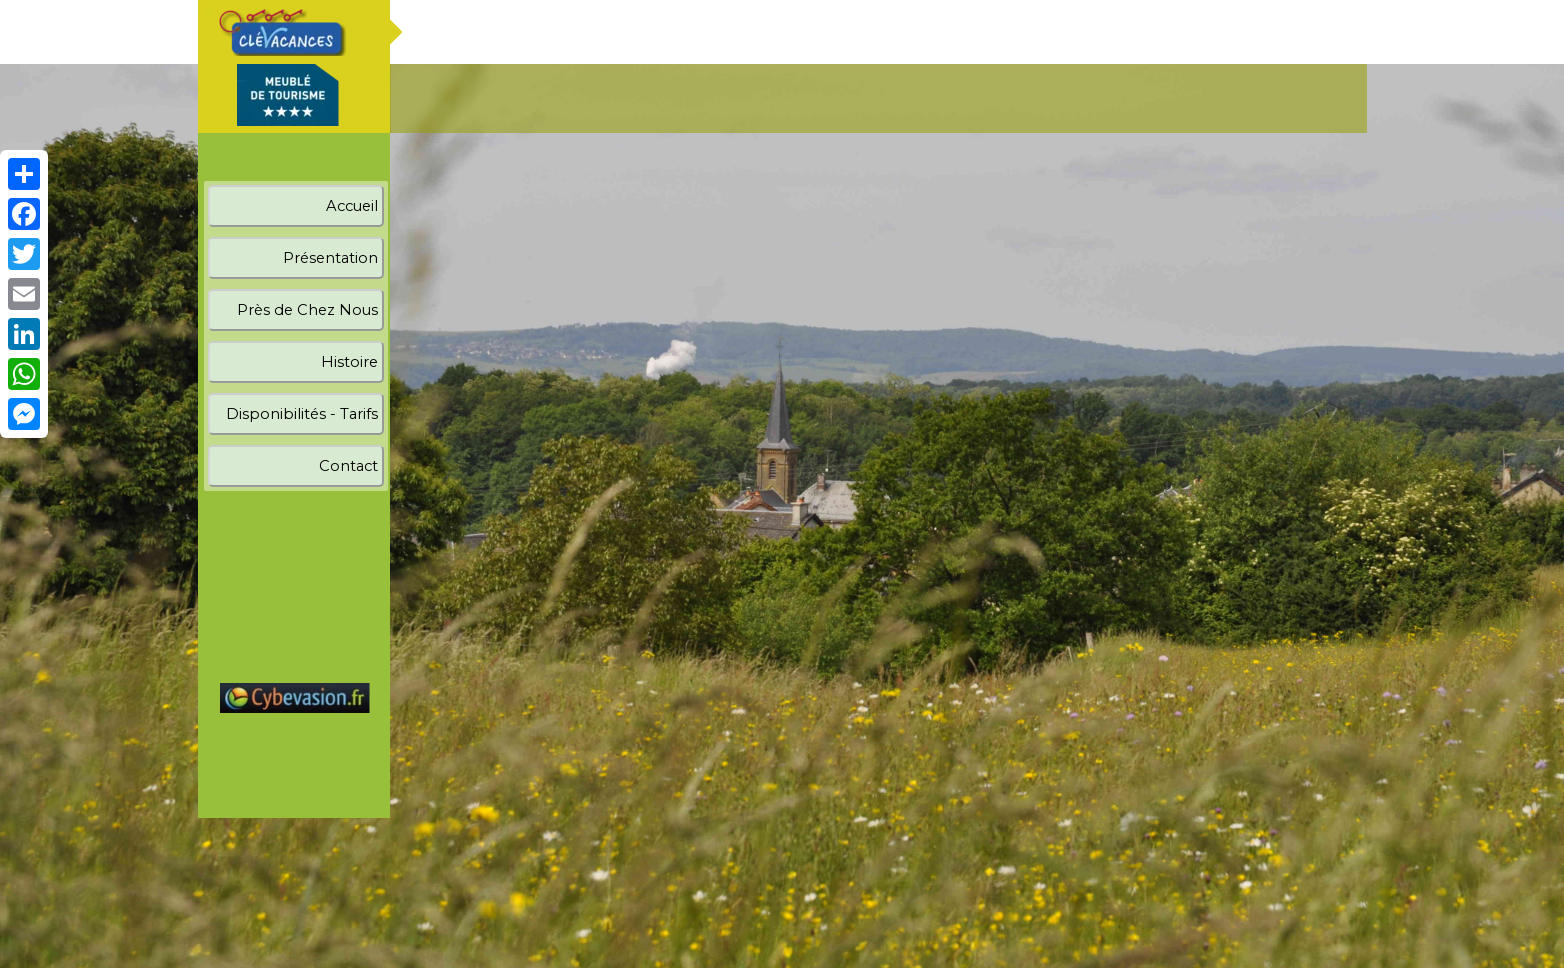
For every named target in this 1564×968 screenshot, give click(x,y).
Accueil (352, 206)
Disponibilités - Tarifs (302, 414)
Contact (348, 466)
